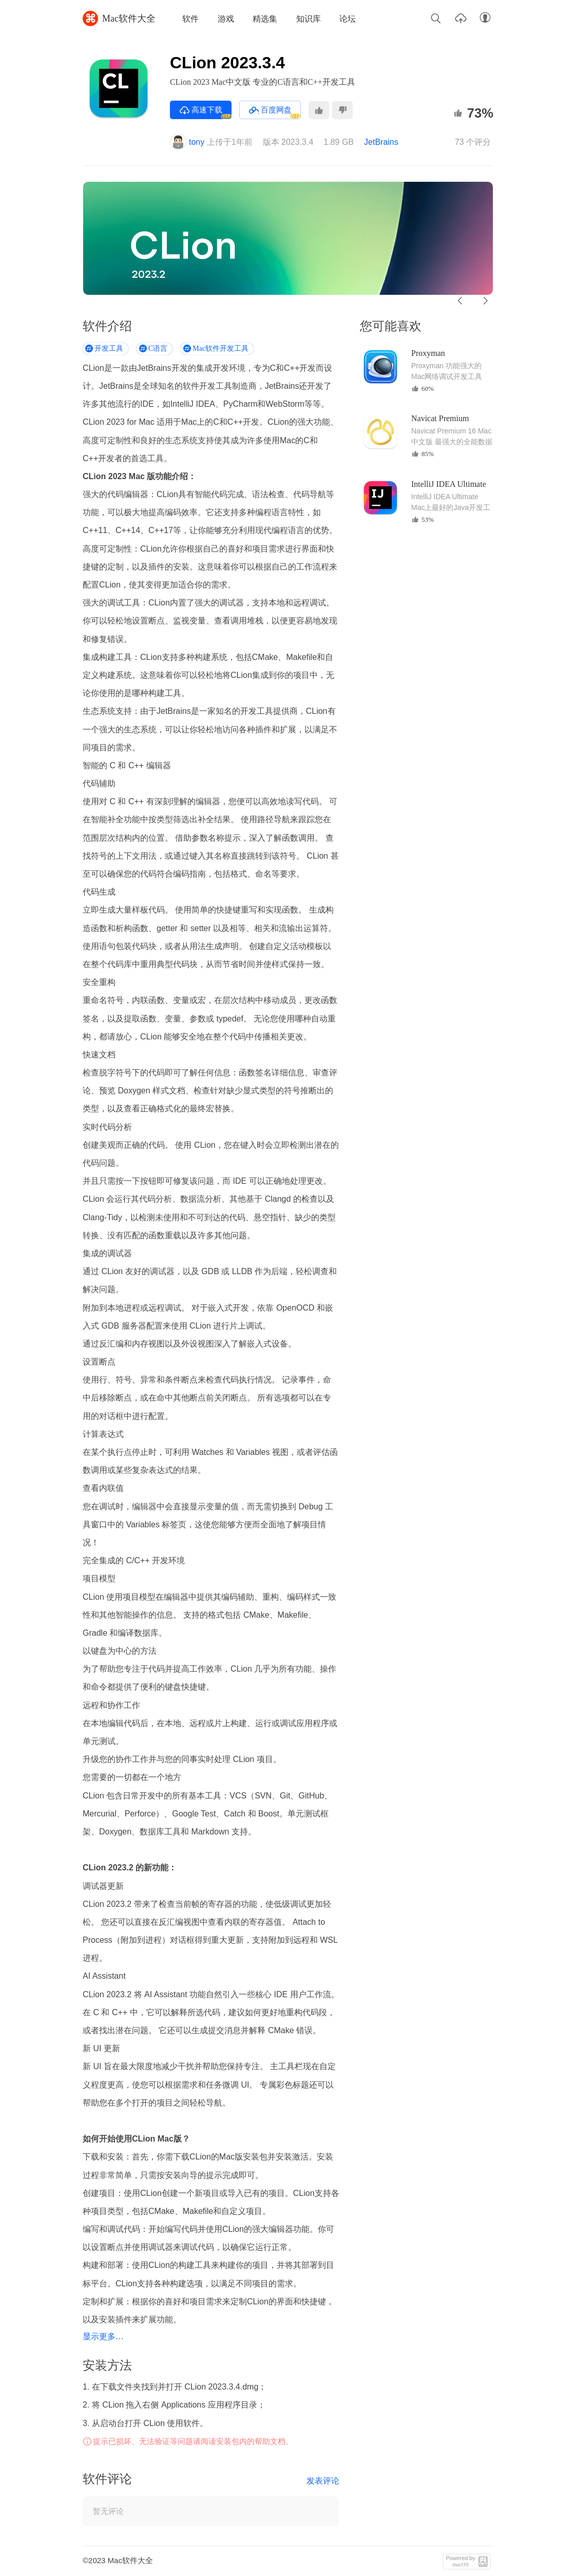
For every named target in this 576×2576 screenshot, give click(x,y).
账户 (485, 18)
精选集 (265, 18)
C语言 (157, 348)
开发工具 (108, 348)
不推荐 (342, 110)
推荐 (319, 110)
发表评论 (322, 2480)
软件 (190, 18)
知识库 (308, 18)
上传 (460, 18)
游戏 (226, 18)
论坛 (347, 18)
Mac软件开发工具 (220, 348)
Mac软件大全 (119, 18)
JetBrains (381, 142)
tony (187, 142)
